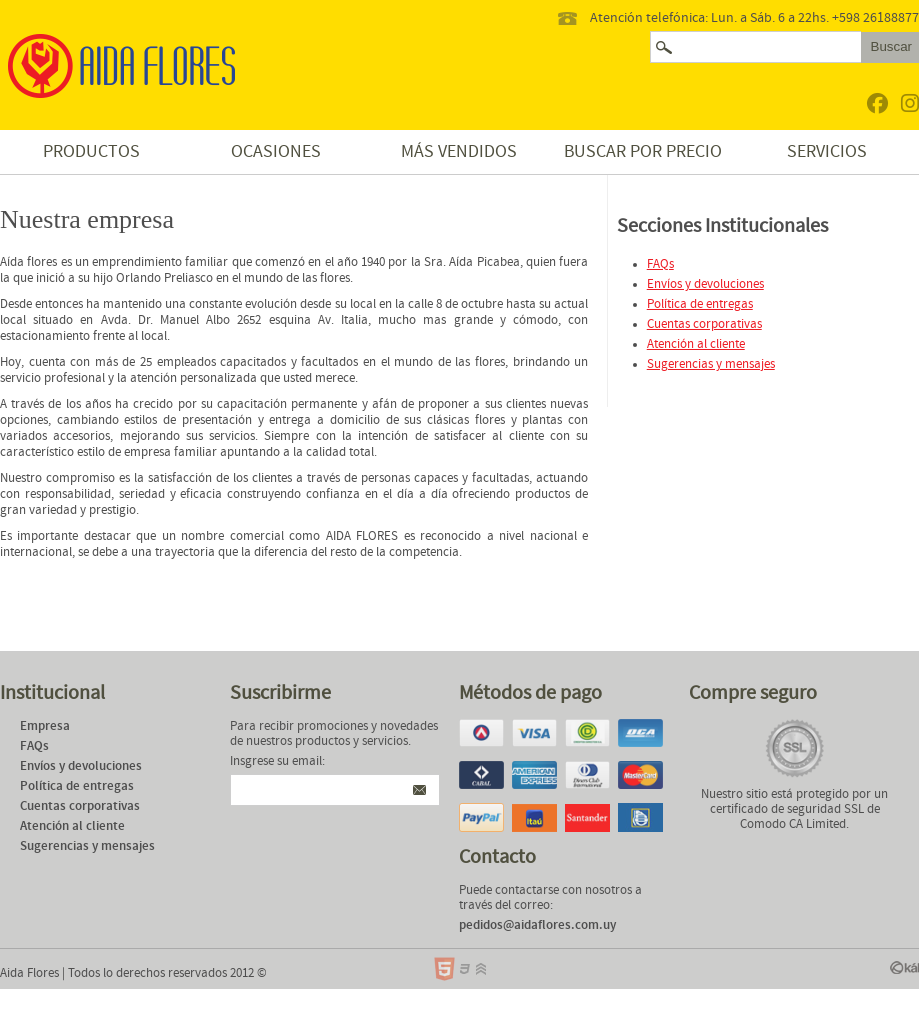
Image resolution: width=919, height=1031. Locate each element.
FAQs (660, 264)
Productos (91, 151)
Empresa (45, 726)
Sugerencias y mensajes (711, 364)
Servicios (827, 151)
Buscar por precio (643, 151)
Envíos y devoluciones (705, 284)
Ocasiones (276, 151)
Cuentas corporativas (704, 324)
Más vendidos (459, 151)
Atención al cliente (696, 344)
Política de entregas (700, 304)
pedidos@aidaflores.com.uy (537, 925)
